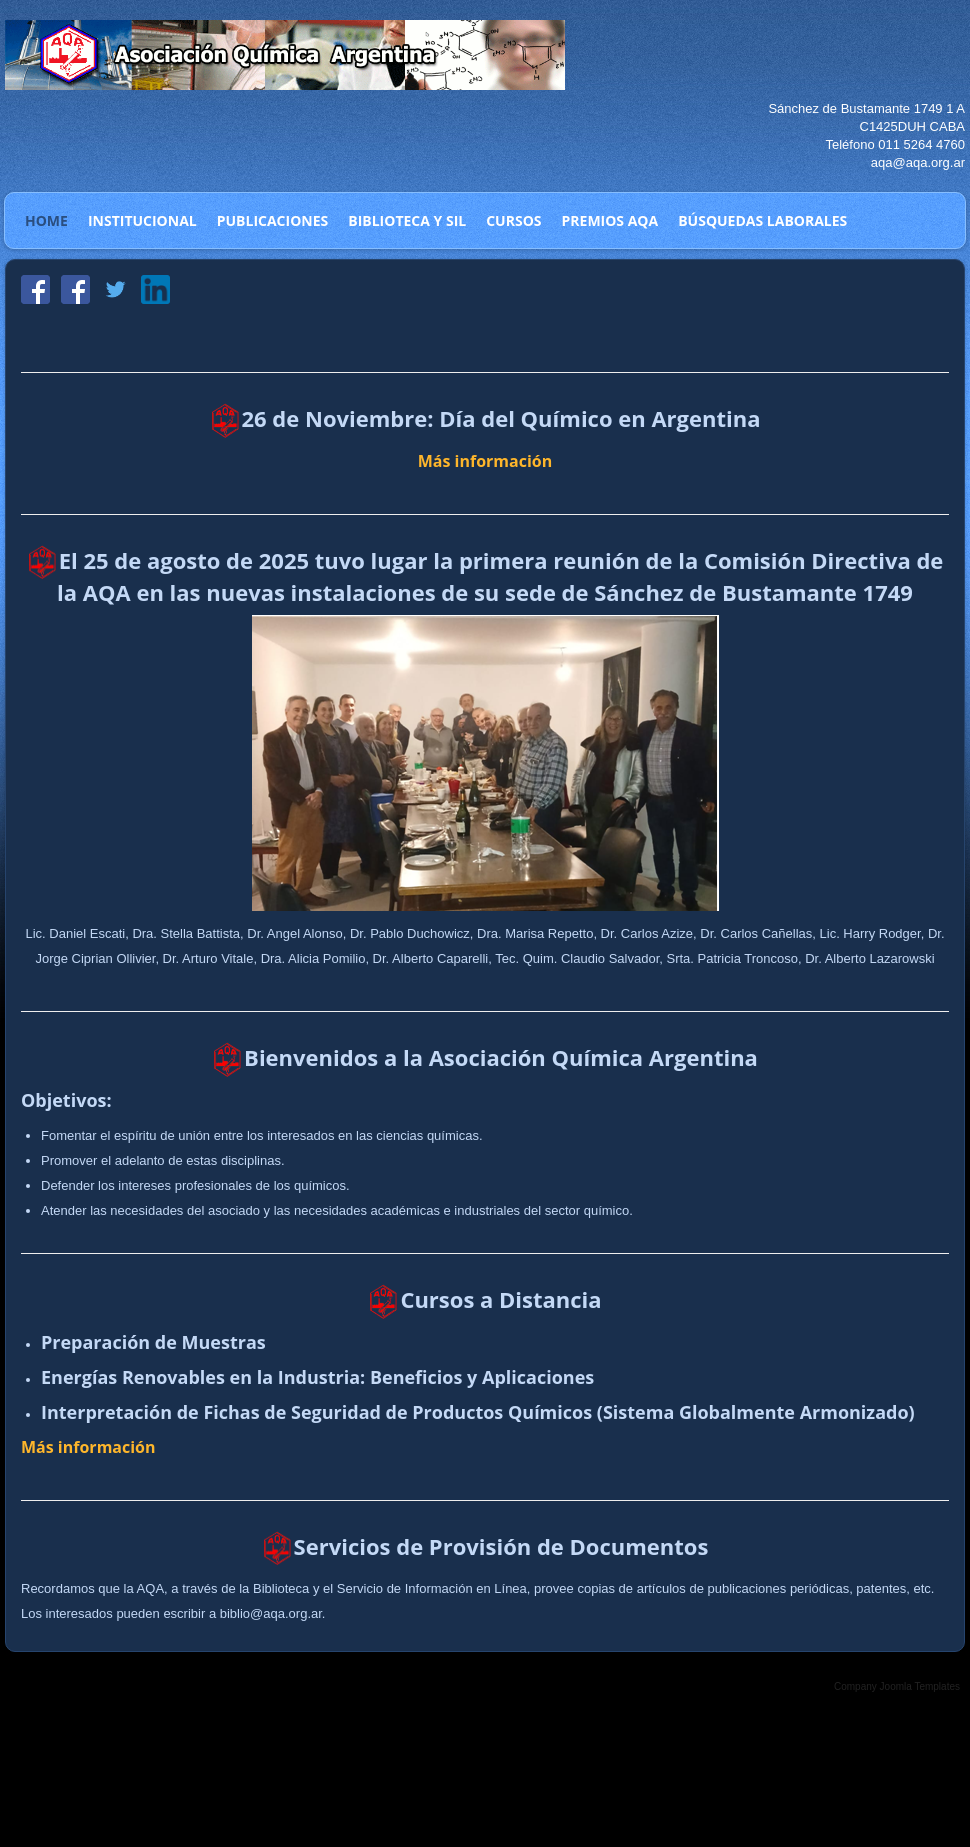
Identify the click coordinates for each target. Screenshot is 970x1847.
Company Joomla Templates (897, 1686)
